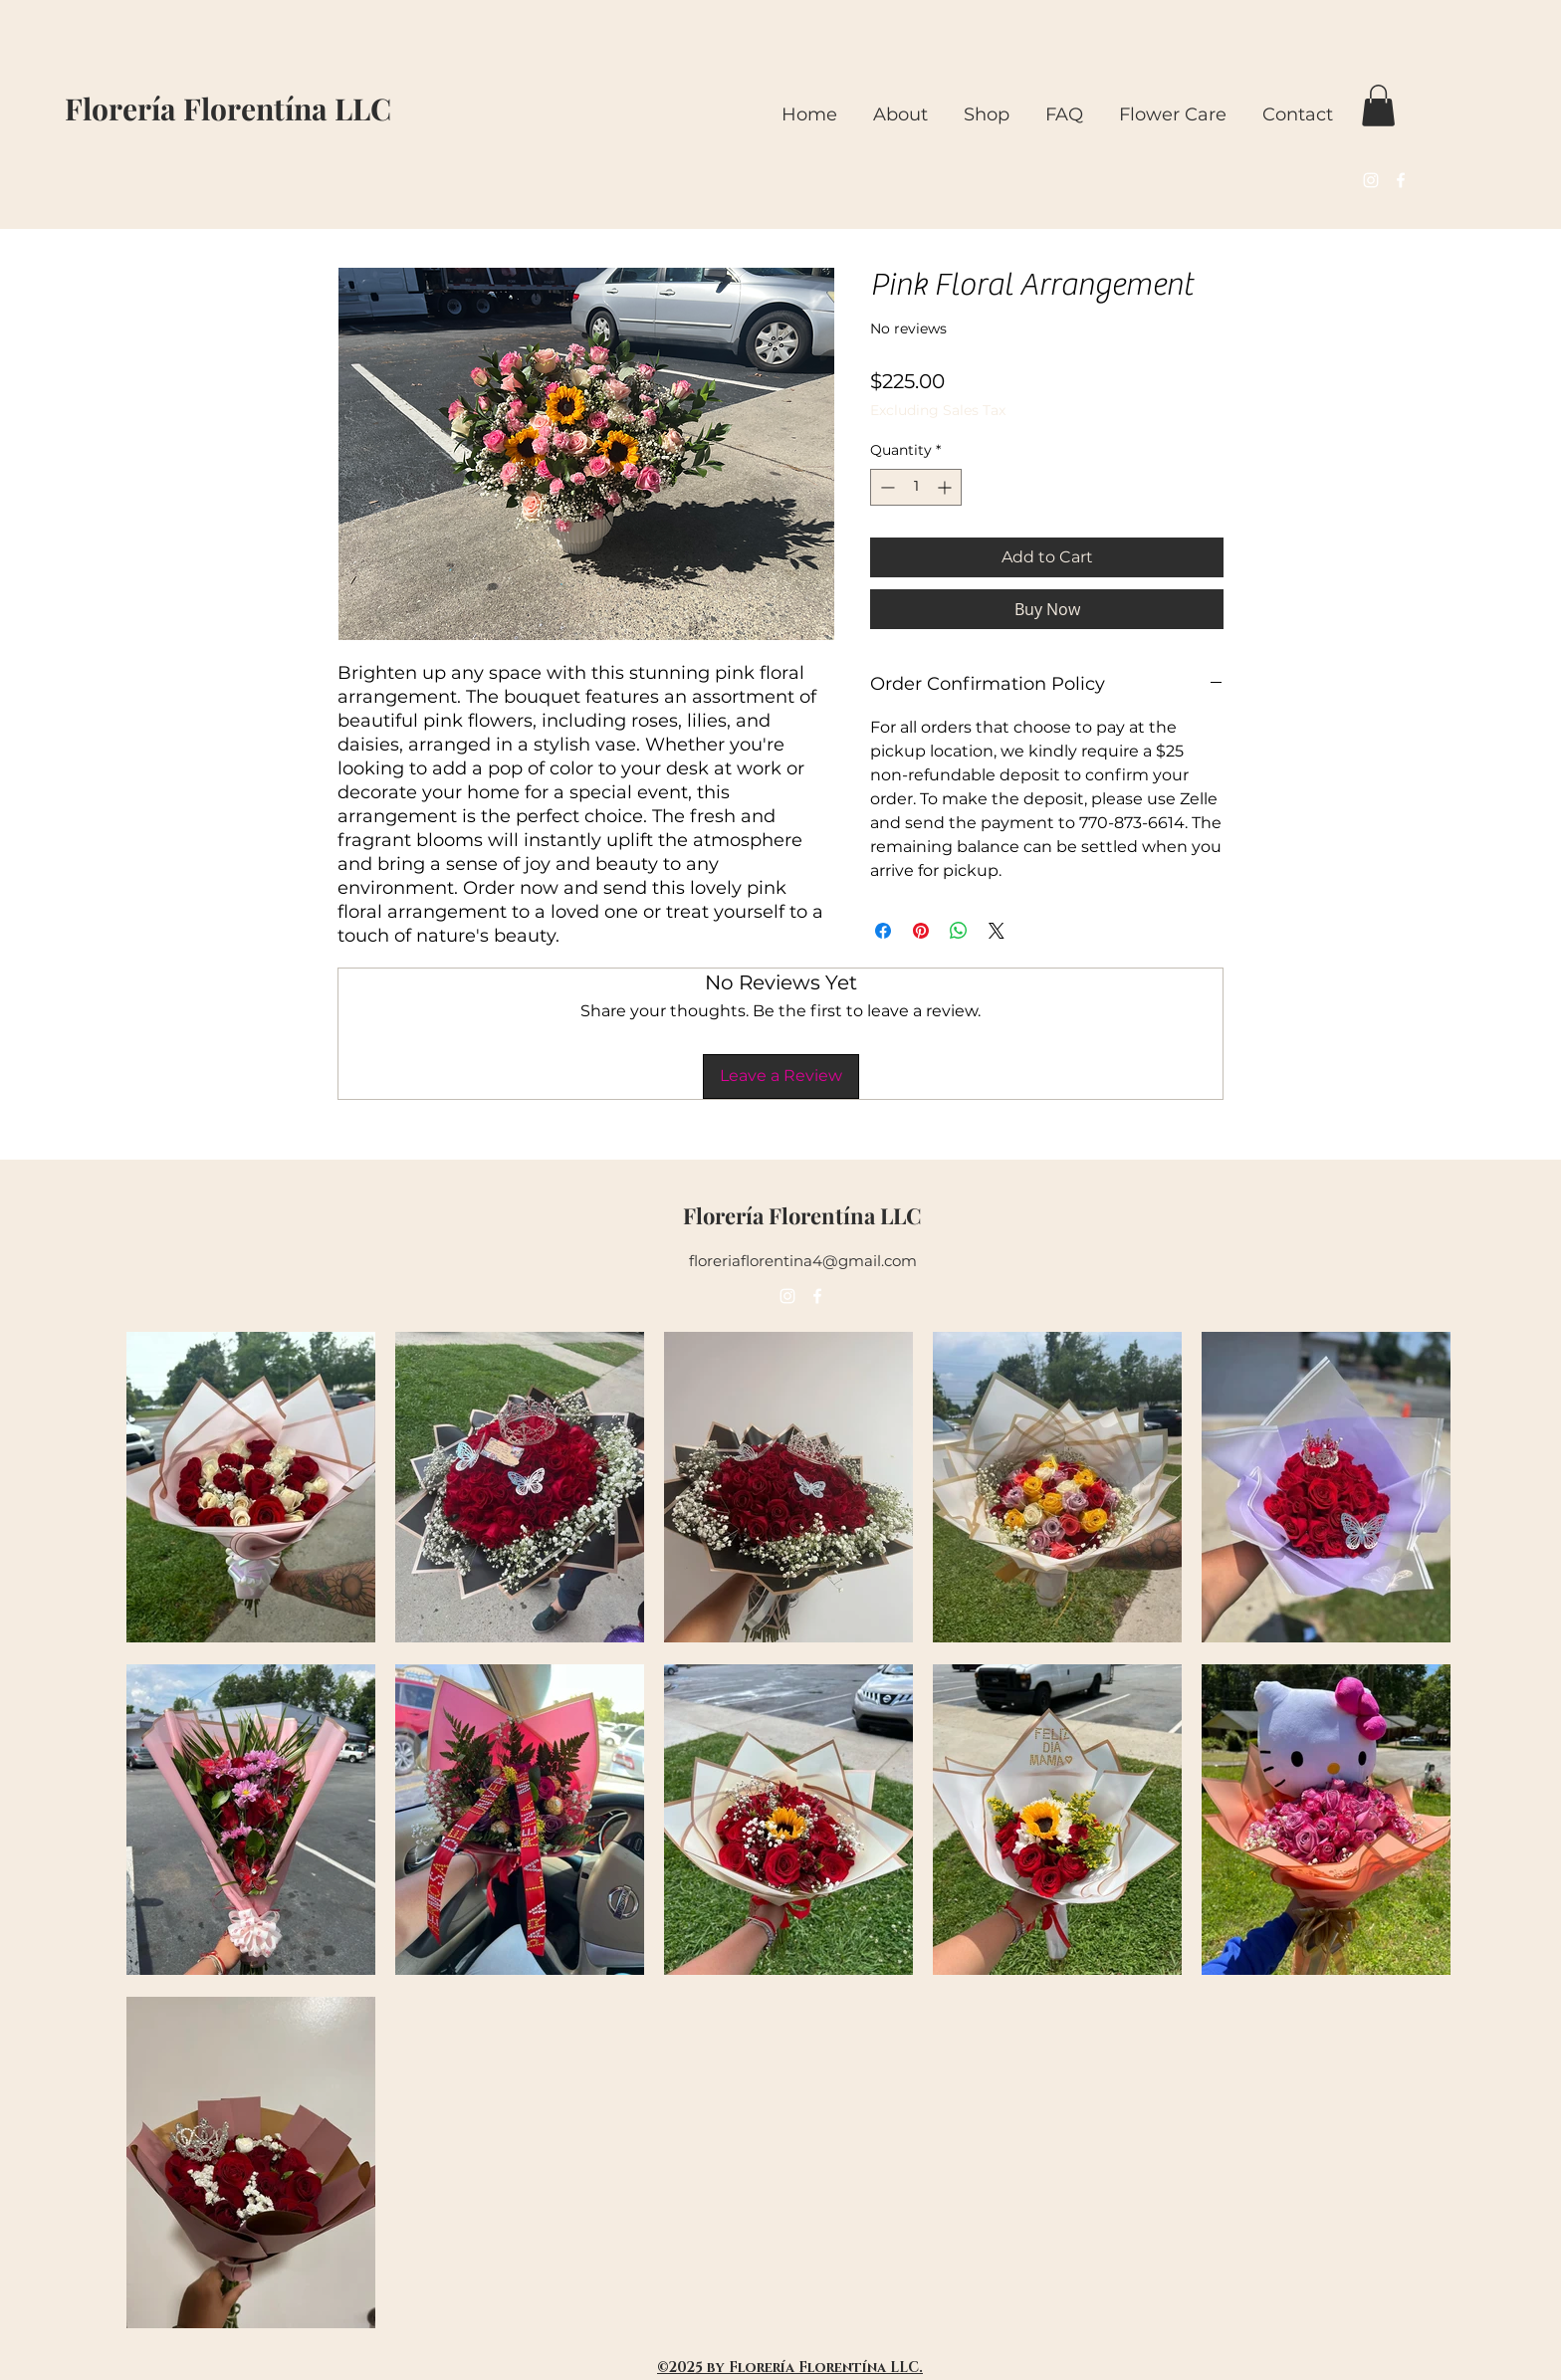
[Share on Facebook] (883, 931)
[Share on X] (996, 931)
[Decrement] (885, 487)
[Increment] (946, 487)
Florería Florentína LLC (228, 108)
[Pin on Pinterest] (921, 931)
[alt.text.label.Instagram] (1371, 180)
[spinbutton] (916, 487)
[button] (1378, 105)
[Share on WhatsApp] (959, 931)
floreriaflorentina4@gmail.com (803, 1260)
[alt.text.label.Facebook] (1401, 180)
